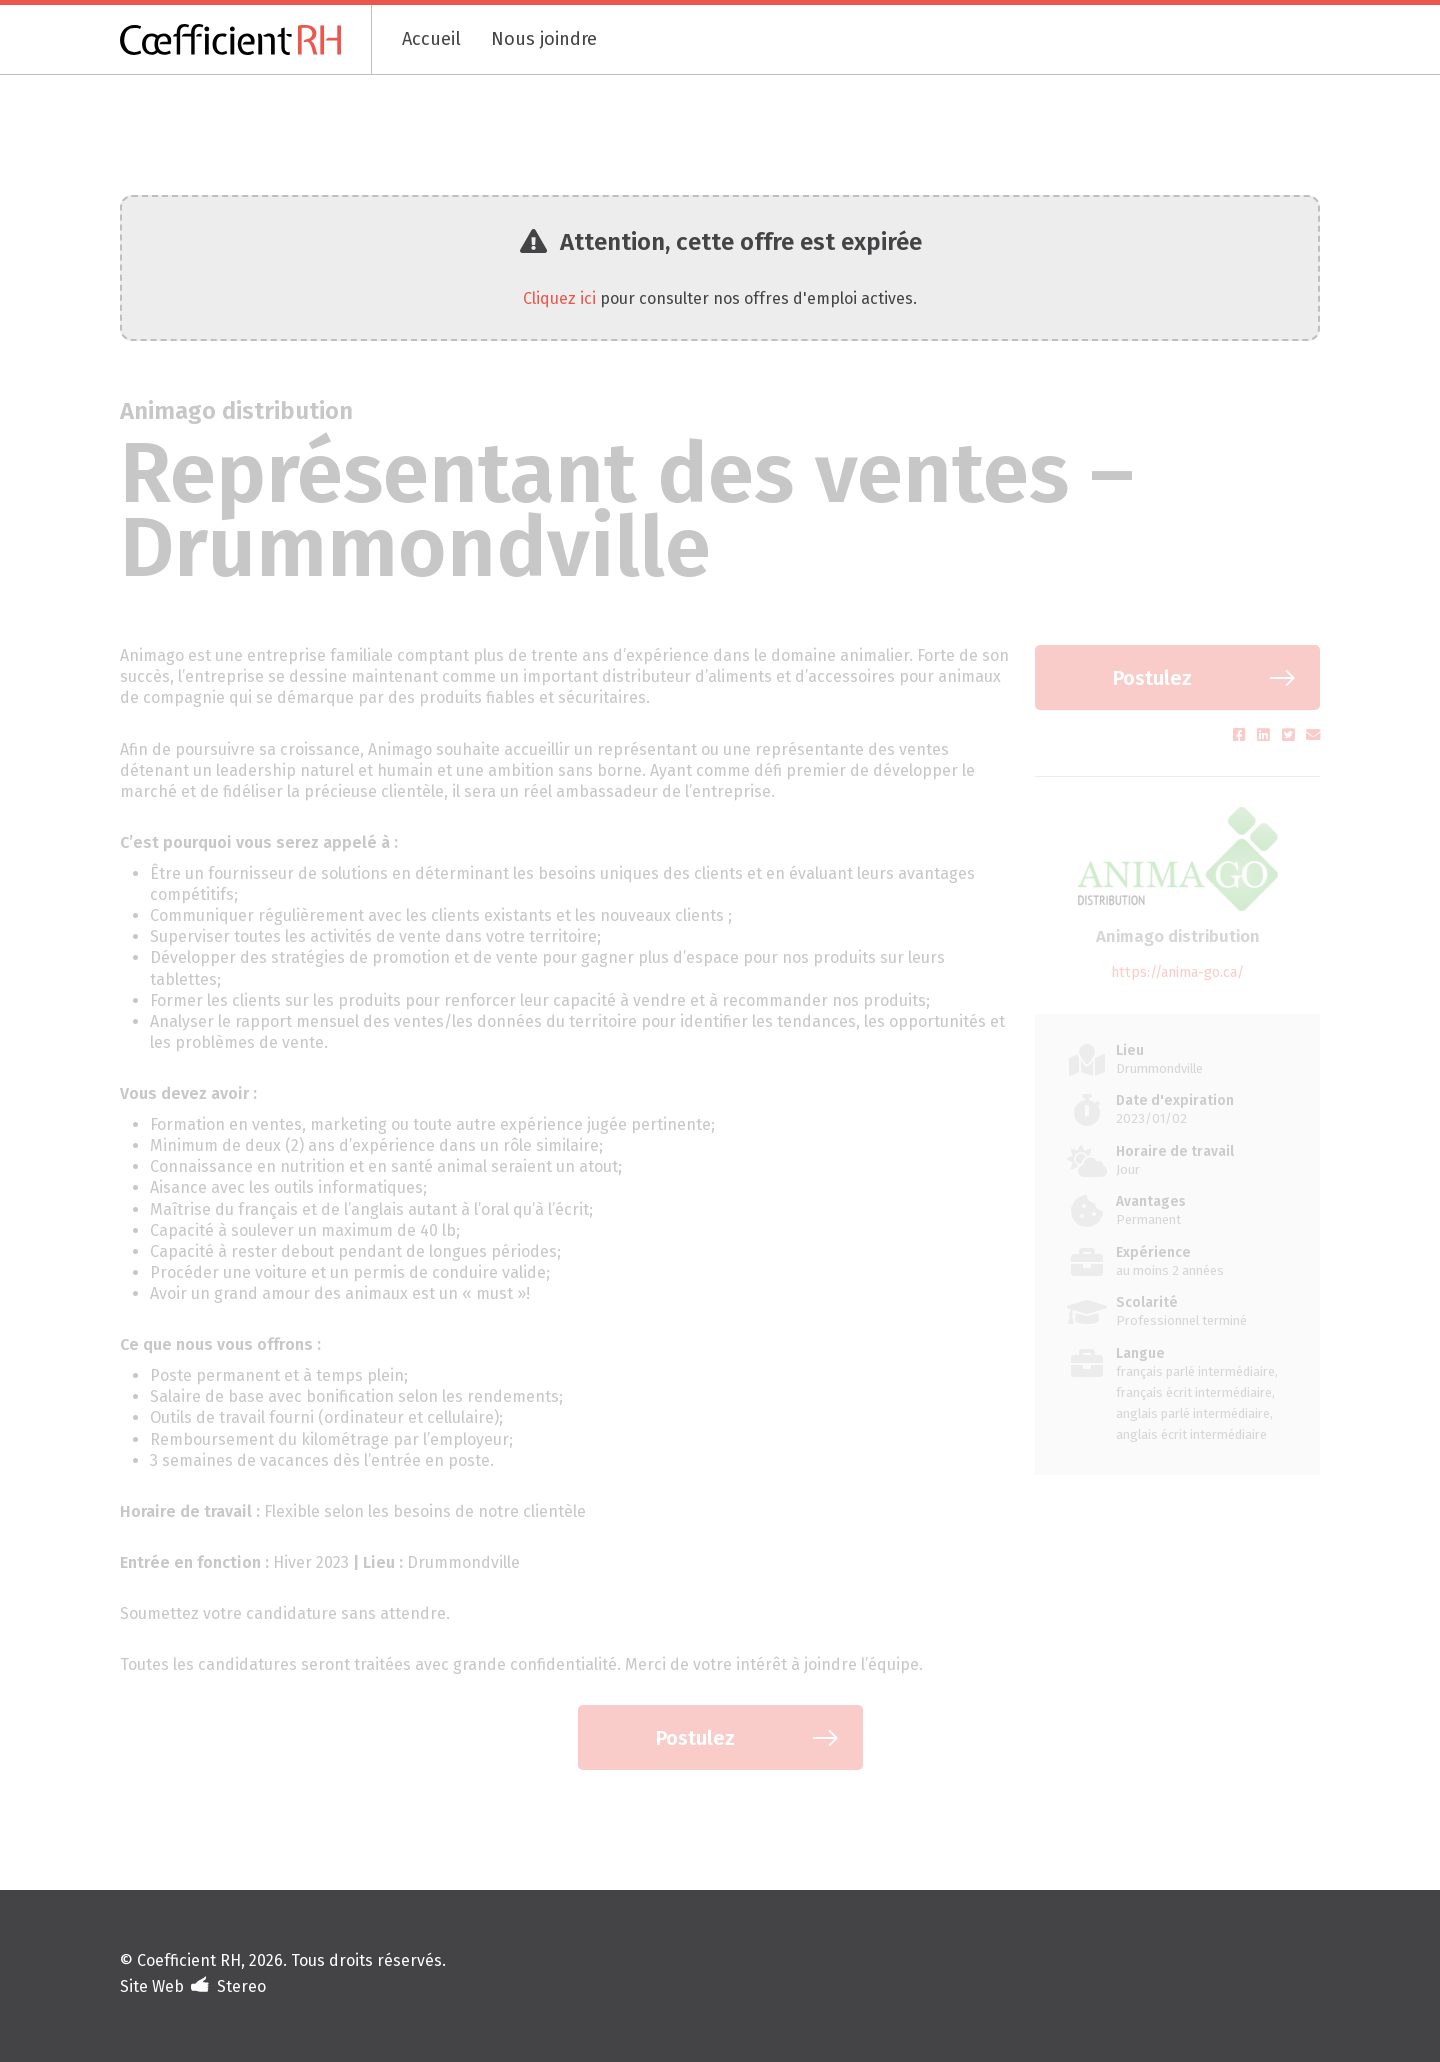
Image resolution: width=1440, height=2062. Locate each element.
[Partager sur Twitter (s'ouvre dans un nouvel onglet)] (1290, 735)
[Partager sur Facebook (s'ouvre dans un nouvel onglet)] (1241, 735)
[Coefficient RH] (246, 39)
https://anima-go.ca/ (1177, 972)
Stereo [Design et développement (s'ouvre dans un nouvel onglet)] (241, 1986)
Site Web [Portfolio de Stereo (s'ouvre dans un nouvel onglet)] (152, 1986)
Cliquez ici (559, 298)
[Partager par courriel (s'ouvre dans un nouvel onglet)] (1313, 735)
